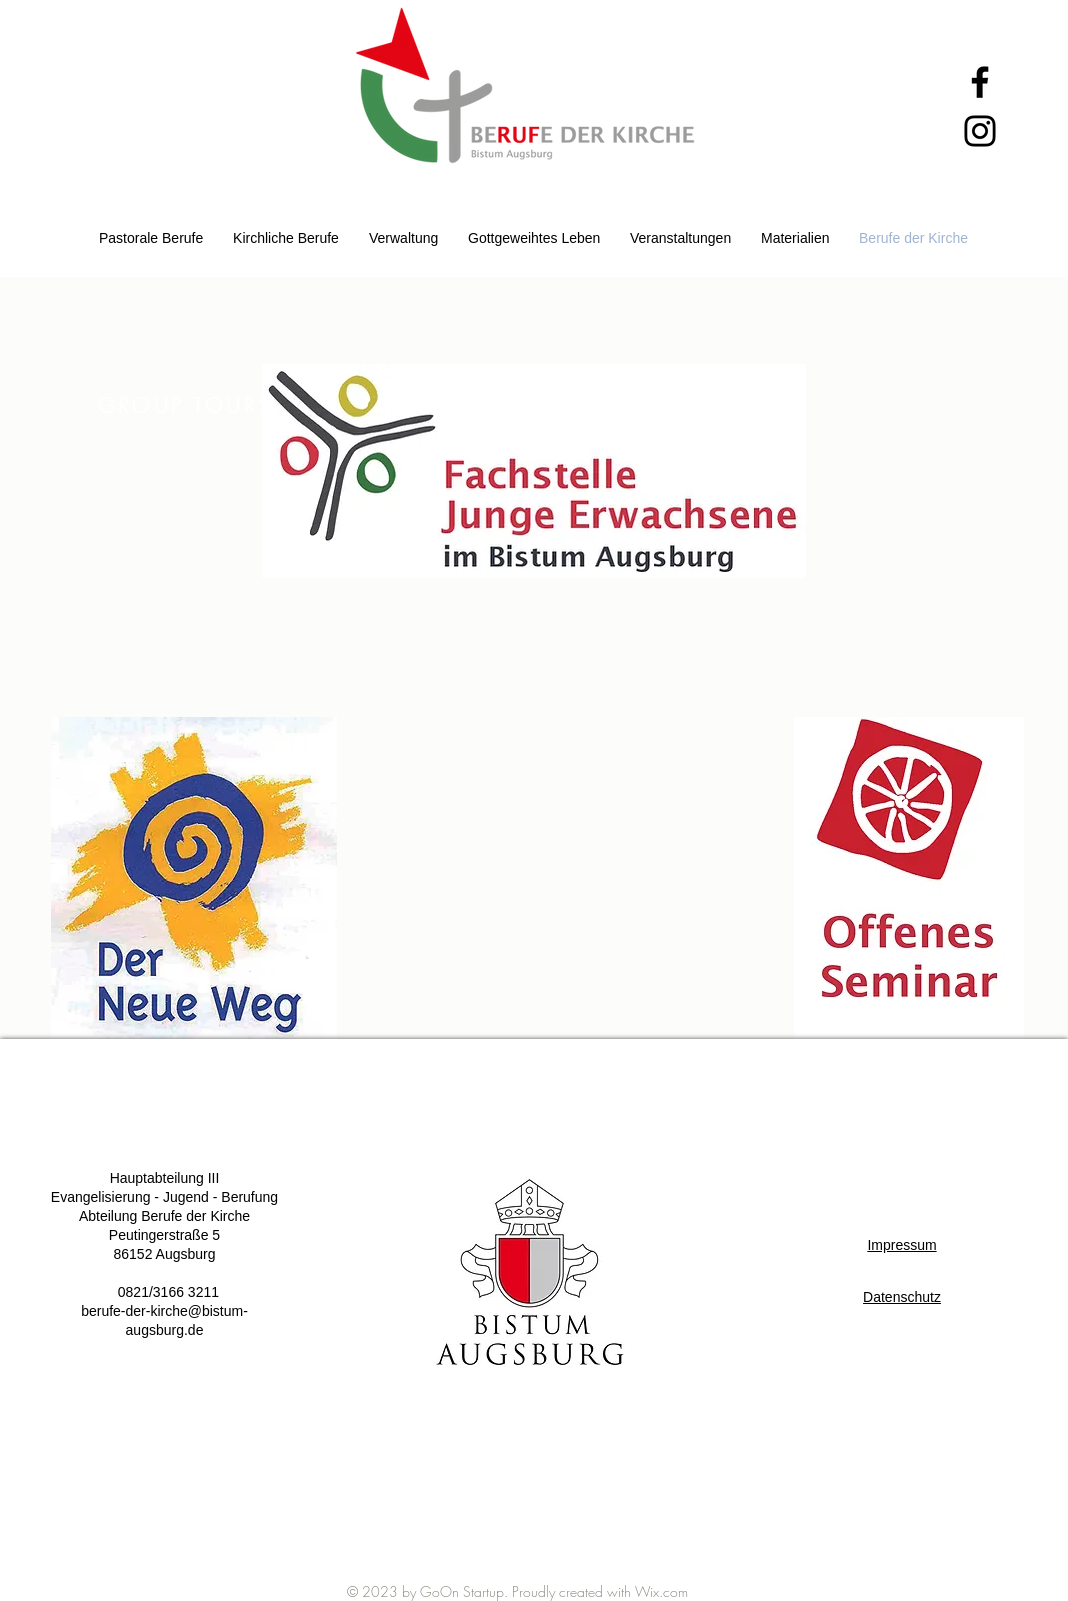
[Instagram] (980, 131)
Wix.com (661, 1591)
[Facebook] (980, 82)
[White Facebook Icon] (546, 1508)
